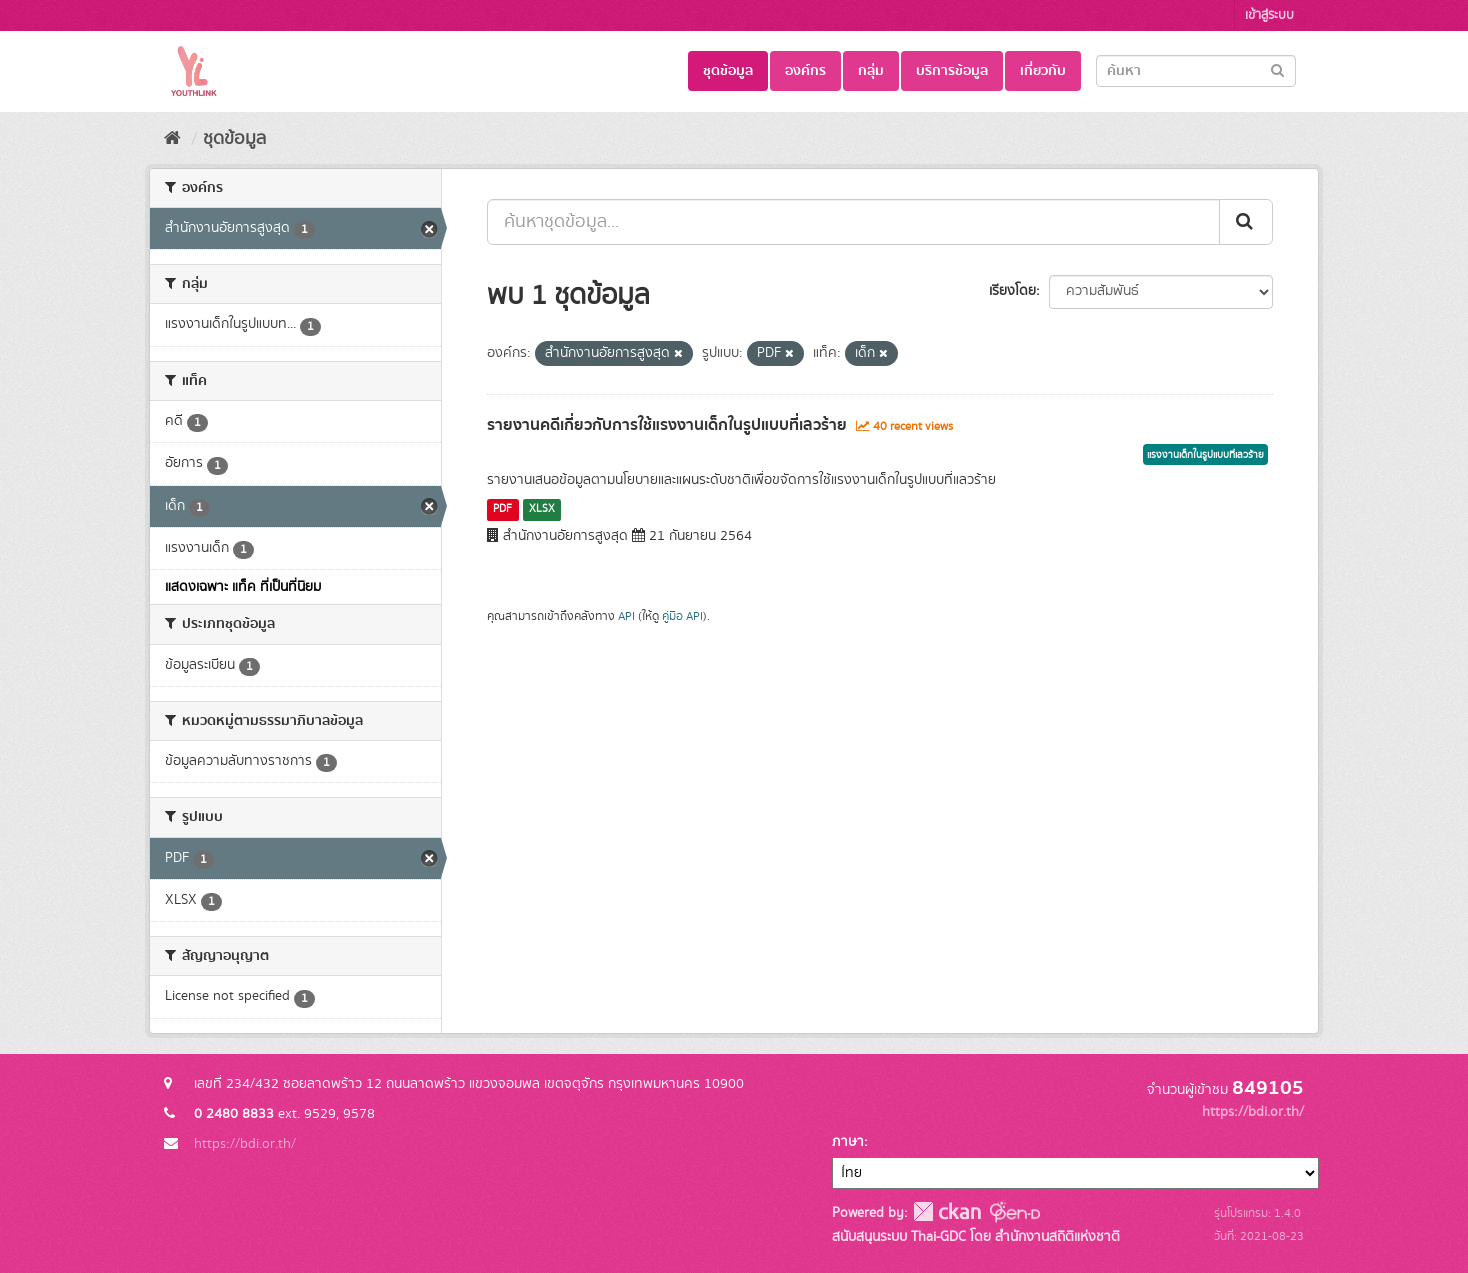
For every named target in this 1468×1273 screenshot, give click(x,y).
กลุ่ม (871, 71)
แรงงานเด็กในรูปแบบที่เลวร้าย (1205, 455)
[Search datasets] (1196, 71)
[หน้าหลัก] (172, 139)
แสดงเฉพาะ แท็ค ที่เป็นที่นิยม (243, 587)
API (626, 616)
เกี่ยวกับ (1043, 71)
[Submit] (1277, 69)
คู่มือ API (682, 616)
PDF (502, 509)
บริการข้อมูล (952, 71)
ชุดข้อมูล (728, 71)
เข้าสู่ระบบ (1269, 15)
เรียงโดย (1012, 291)
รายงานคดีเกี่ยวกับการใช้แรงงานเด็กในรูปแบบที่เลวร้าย (667, 425)
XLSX (542, 509)
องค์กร (805, 71)
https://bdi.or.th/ (245, 1144)
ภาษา (848, 1142)
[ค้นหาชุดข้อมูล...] (853, 222)
